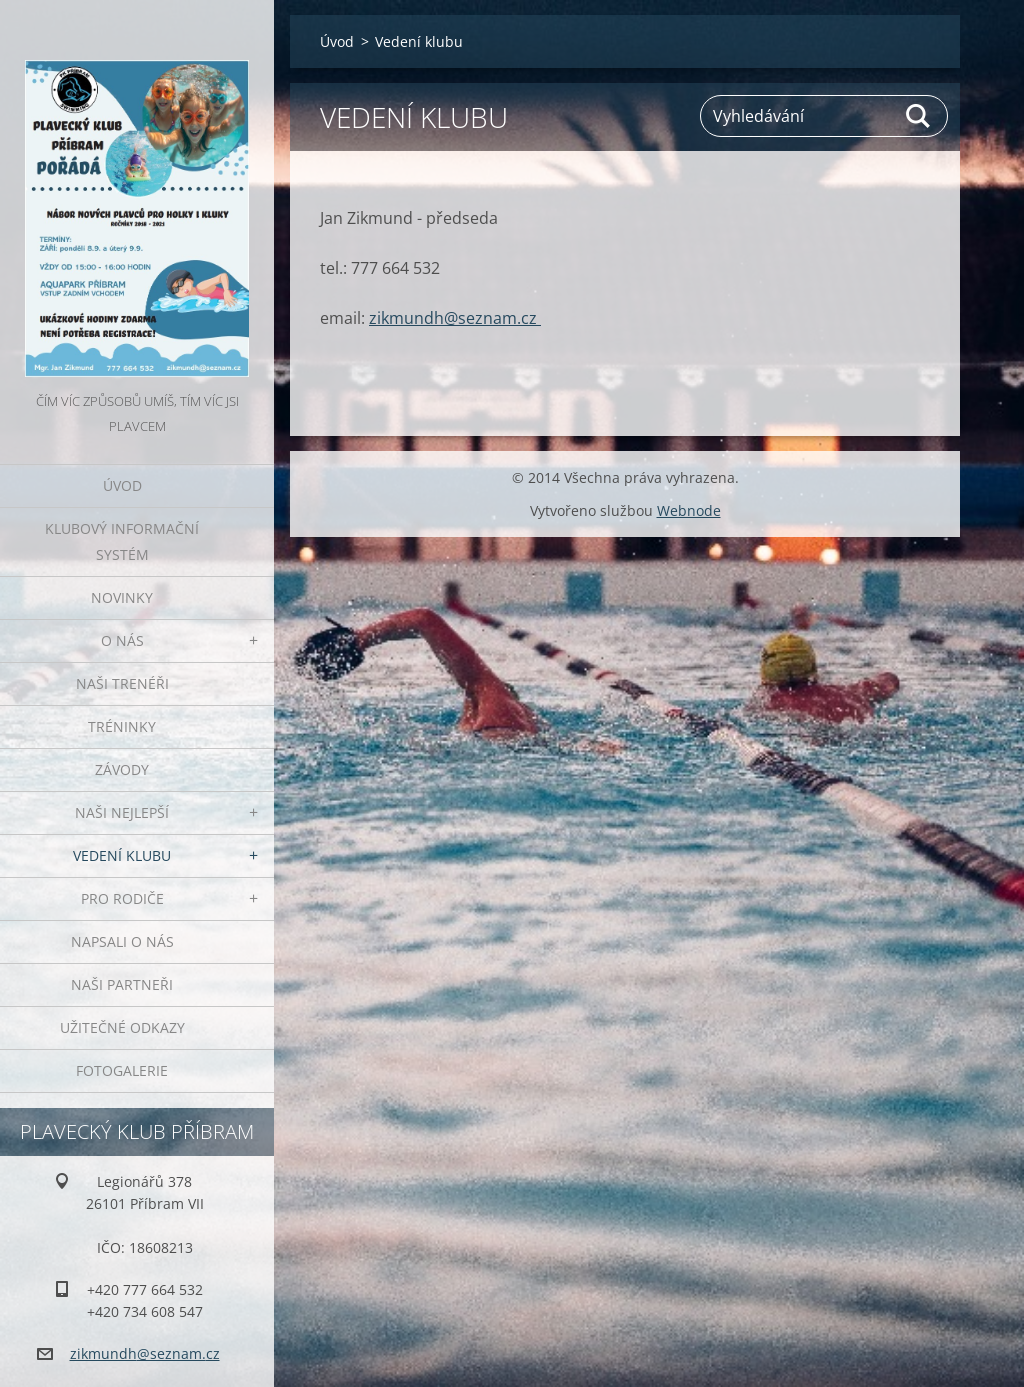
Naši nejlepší (122, 812)
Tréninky (122, 726)
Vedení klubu (122, 855)
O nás (122, 640)
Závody (122, 769)
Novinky (122, 597)
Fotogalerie (122, 1070)
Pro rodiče (122, 898)
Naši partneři (122, 984)
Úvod (122, 485)
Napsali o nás (122, 941)
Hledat (919, 116)
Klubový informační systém (122, 541)
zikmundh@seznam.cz (455, 318)
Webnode (689, 510)
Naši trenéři (122, 683)
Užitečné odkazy (122, 1027)
